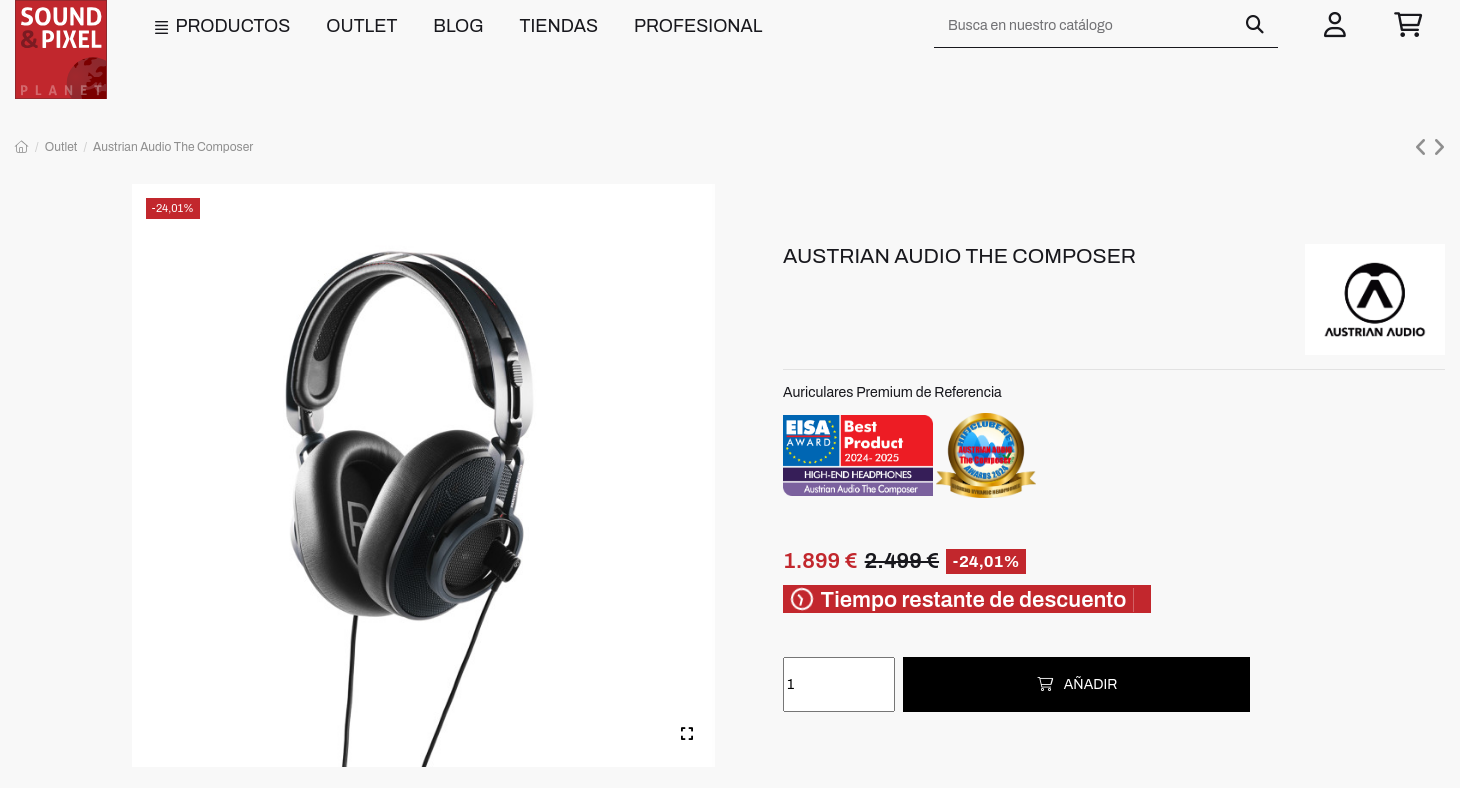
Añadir (1076, 684)
